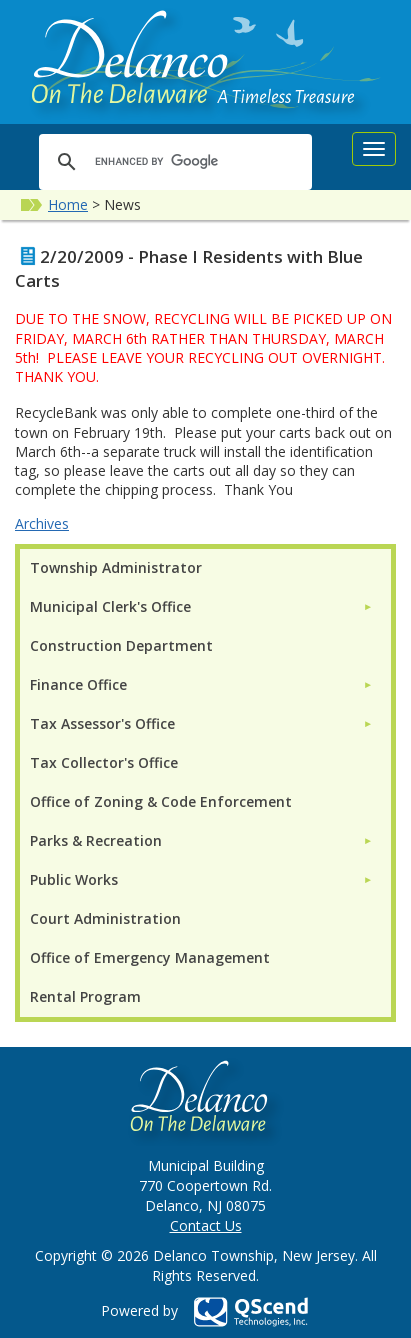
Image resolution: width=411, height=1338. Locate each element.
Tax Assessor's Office (102, 723)
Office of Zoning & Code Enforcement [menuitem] (161, 801)
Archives (42, 523)
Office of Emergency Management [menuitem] (150, 957)
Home (68, 204)
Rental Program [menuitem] (85, 996)
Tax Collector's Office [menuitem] (104, 762)
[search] (172, 161)
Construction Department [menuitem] (121, 645)
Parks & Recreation (96, 840)
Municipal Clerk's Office (110, 606)
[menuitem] (201, 606)
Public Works (74, 879)
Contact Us (206, 1225)
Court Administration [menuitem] (105, 918)
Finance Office (78, 684)
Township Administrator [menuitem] (116, 567)
